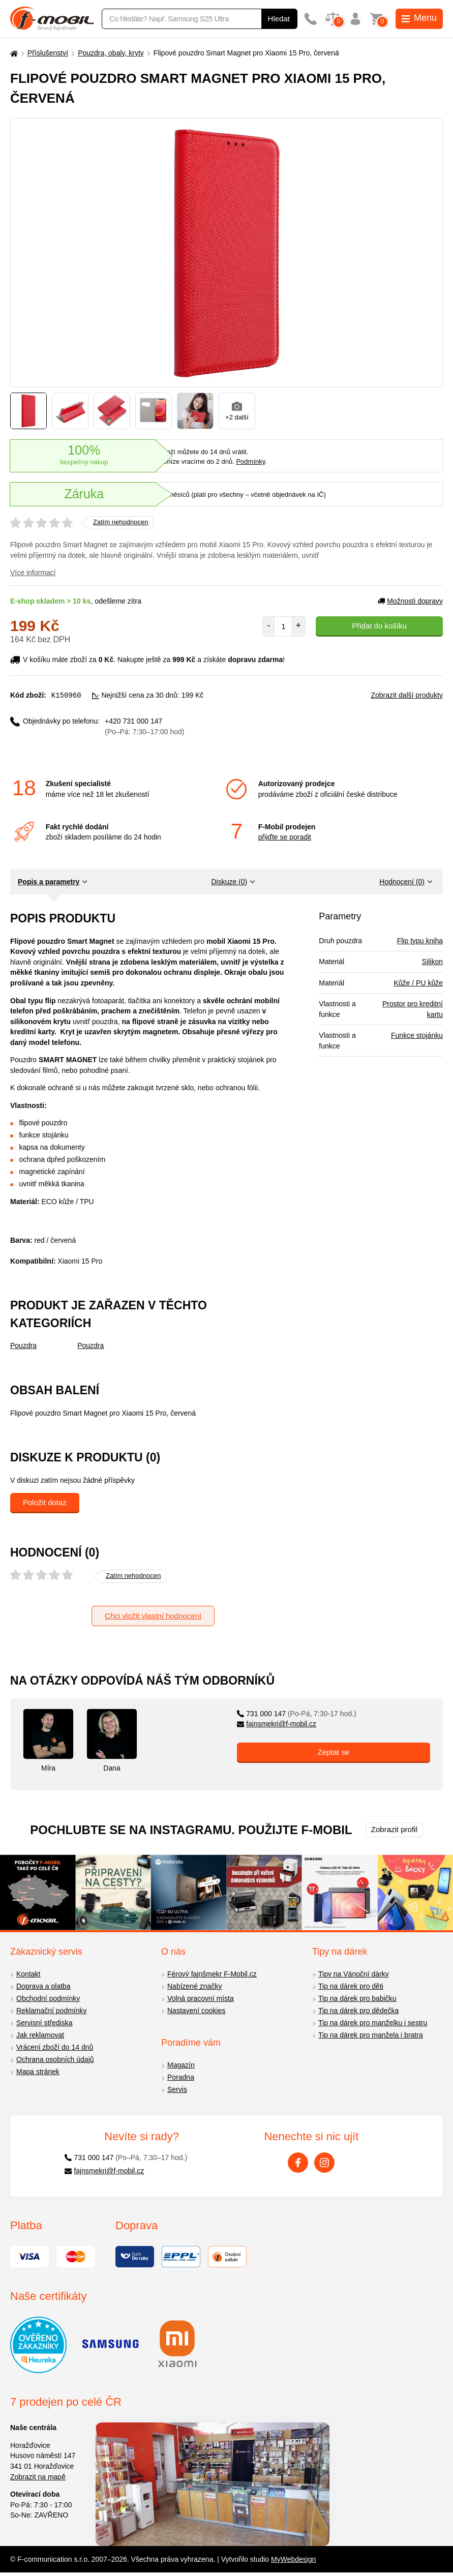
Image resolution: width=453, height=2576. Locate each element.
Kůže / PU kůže (418, 982)
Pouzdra (23, 1345)
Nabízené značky (194, 1986)
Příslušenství (47, 53)
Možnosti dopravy (410, 601)
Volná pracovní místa (200, 1998)
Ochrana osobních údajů (55, 2059)
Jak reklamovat (40, 2034)
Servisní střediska (44, 2022)
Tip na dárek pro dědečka (358, 2010)
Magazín (181, 2064)
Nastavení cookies (196, 2010)
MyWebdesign (293, 2559)
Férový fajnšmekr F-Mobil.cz (212, 1973)
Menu (419, 18)
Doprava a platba (43, 1986)
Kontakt (28, 1973)
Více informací (32, 572)
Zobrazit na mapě (38, 2476)
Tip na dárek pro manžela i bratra (370, 2034)
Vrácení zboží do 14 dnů (54, 2047)
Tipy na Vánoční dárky (353, 1973)
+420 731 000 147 (144, 725)
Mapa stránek (37, 2071)
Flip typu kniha (420, 940)
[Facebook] (298, 2162)
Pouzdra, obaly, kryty (111, 53)
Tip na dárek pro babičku (357, 1998)
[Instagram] (324, 2162)
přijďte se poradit (284, 836)
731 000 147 (296, 1713)
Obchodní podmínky (48, 1998)
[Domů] (13, 53)
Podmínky (250, 461)
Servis (177, 2089)
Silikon (432, 961)
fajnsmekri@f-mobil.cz (277, 1723)
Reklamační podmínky (51, 2010)
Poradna (180, 2077)
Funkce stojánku (417, 1035)
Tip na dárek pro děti (350, 1986)
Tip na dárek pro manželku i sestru (372, 2022)
